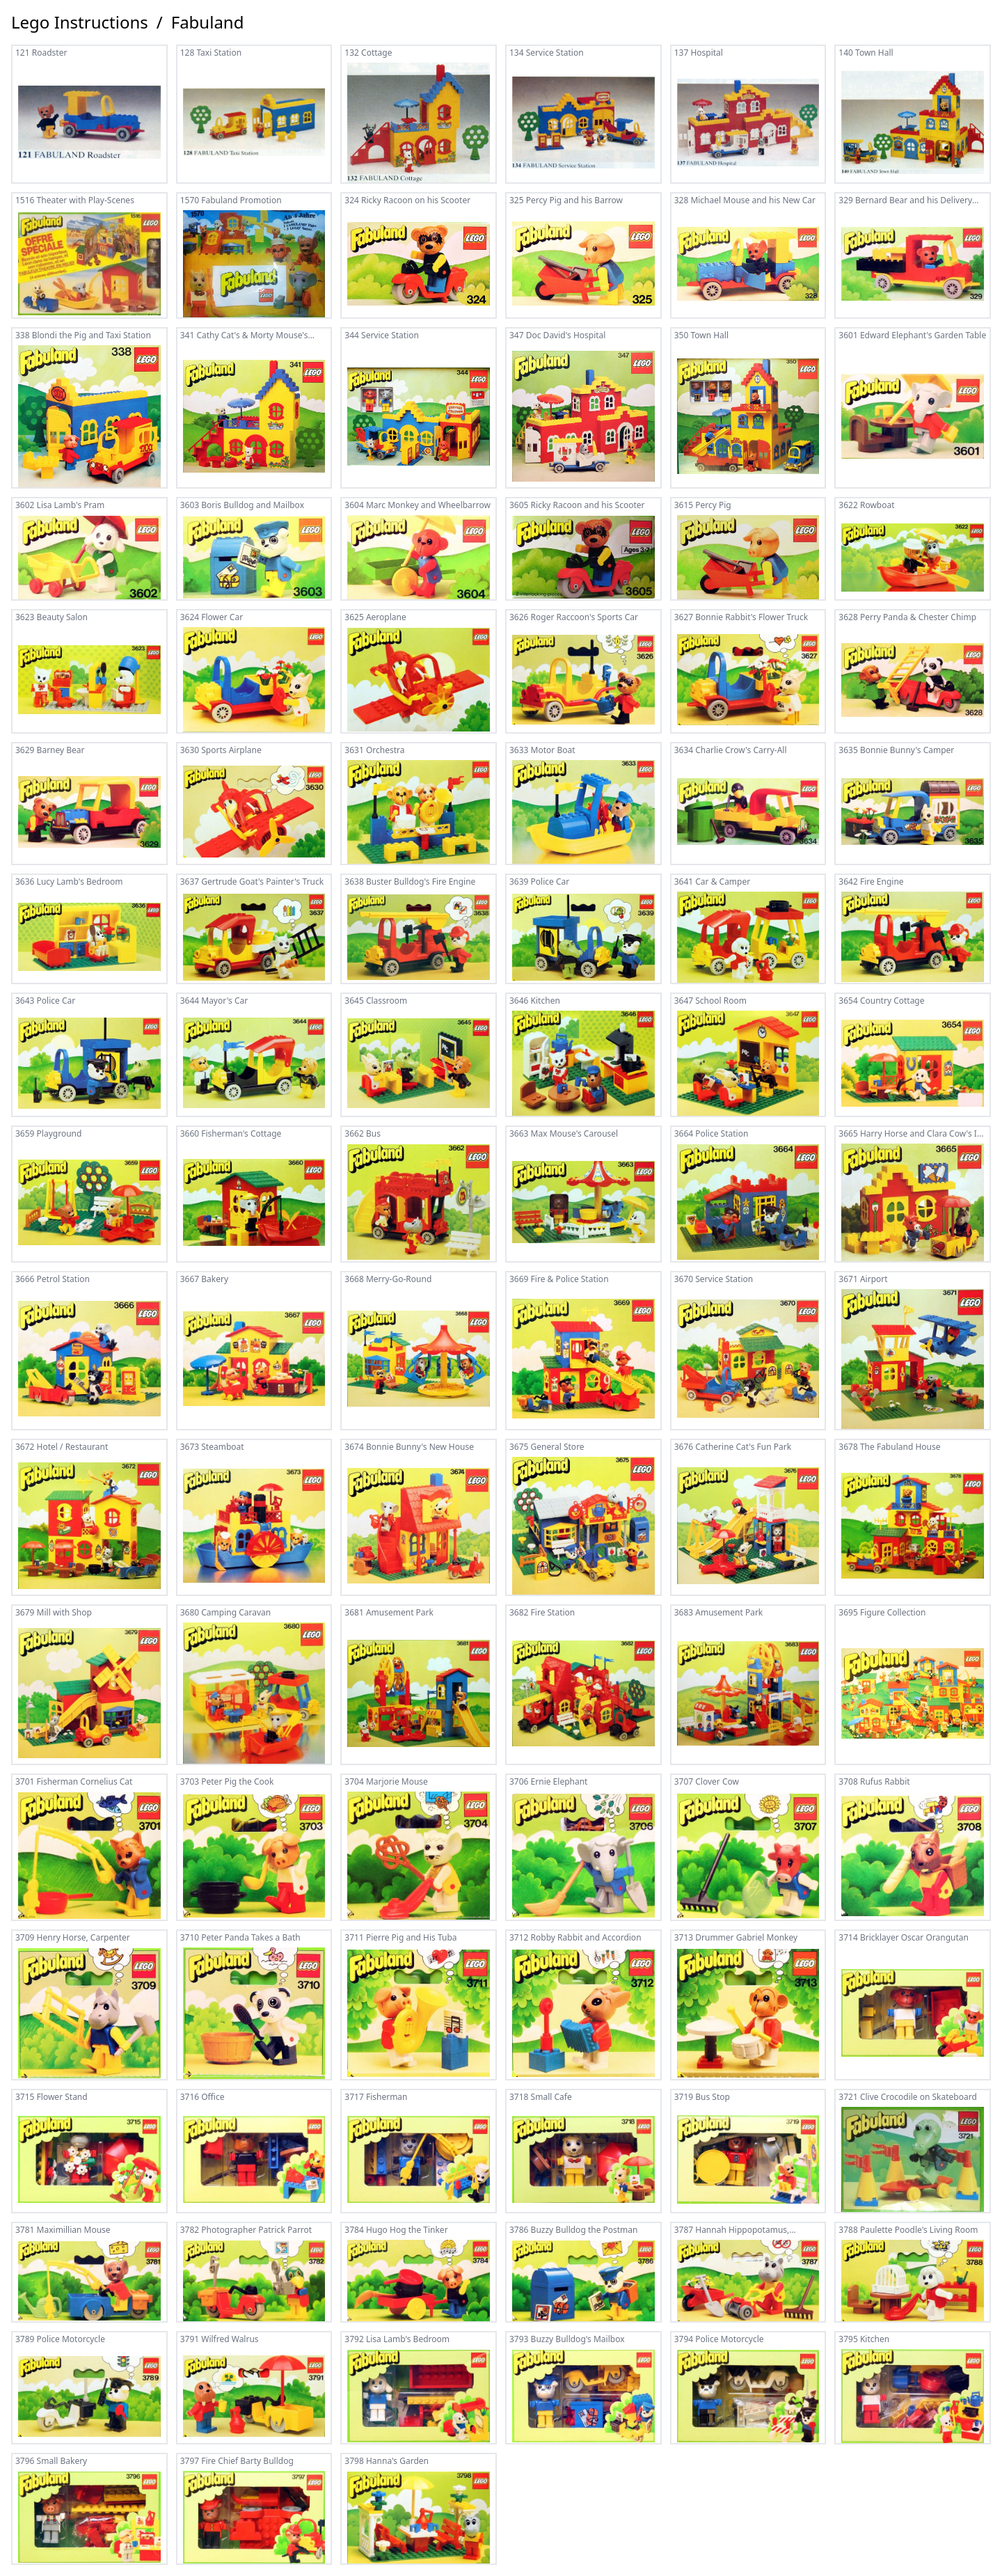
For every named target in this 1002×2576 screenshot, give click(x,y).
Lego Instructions (79, 22)
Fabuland (207, 22)
